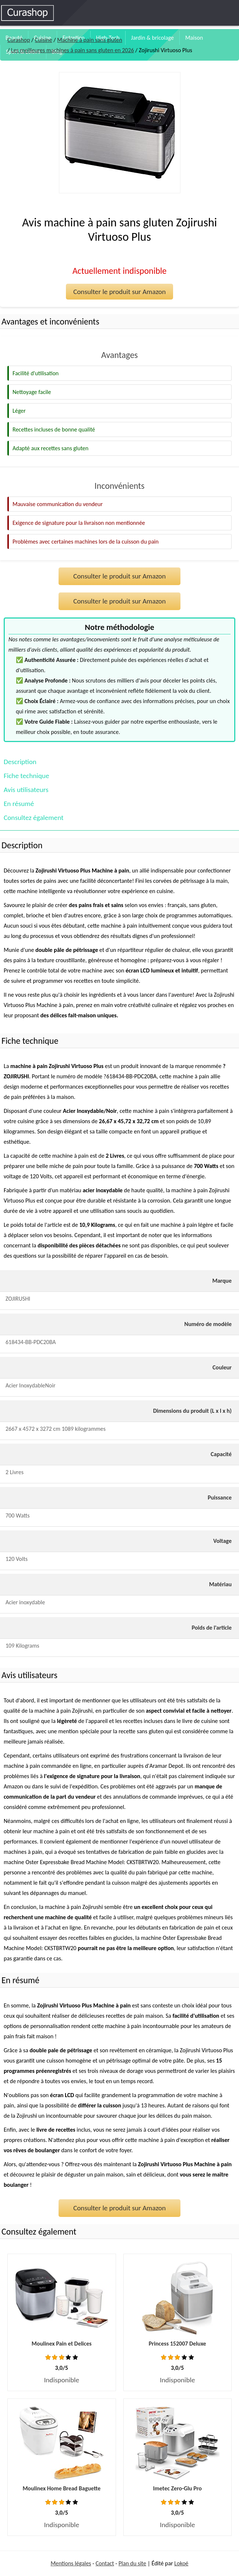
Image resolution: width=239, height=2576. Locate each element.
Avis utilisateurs (26, 789)
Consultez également (33, 817)
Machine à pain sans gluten (89, 39)
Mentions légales (70, 2563)
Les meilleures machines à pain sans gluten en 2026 (72, 50)
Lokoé (181, 2563)
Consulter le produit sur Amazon (119, 291)
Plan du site (132, 2563)
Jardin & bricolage (152, 37)
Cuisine (43, 39)
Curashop (18, 39)
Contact (105, 2563)
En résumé (19, 803)
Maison (194, 37)
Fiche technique (26, 775)
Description (20, 761)
